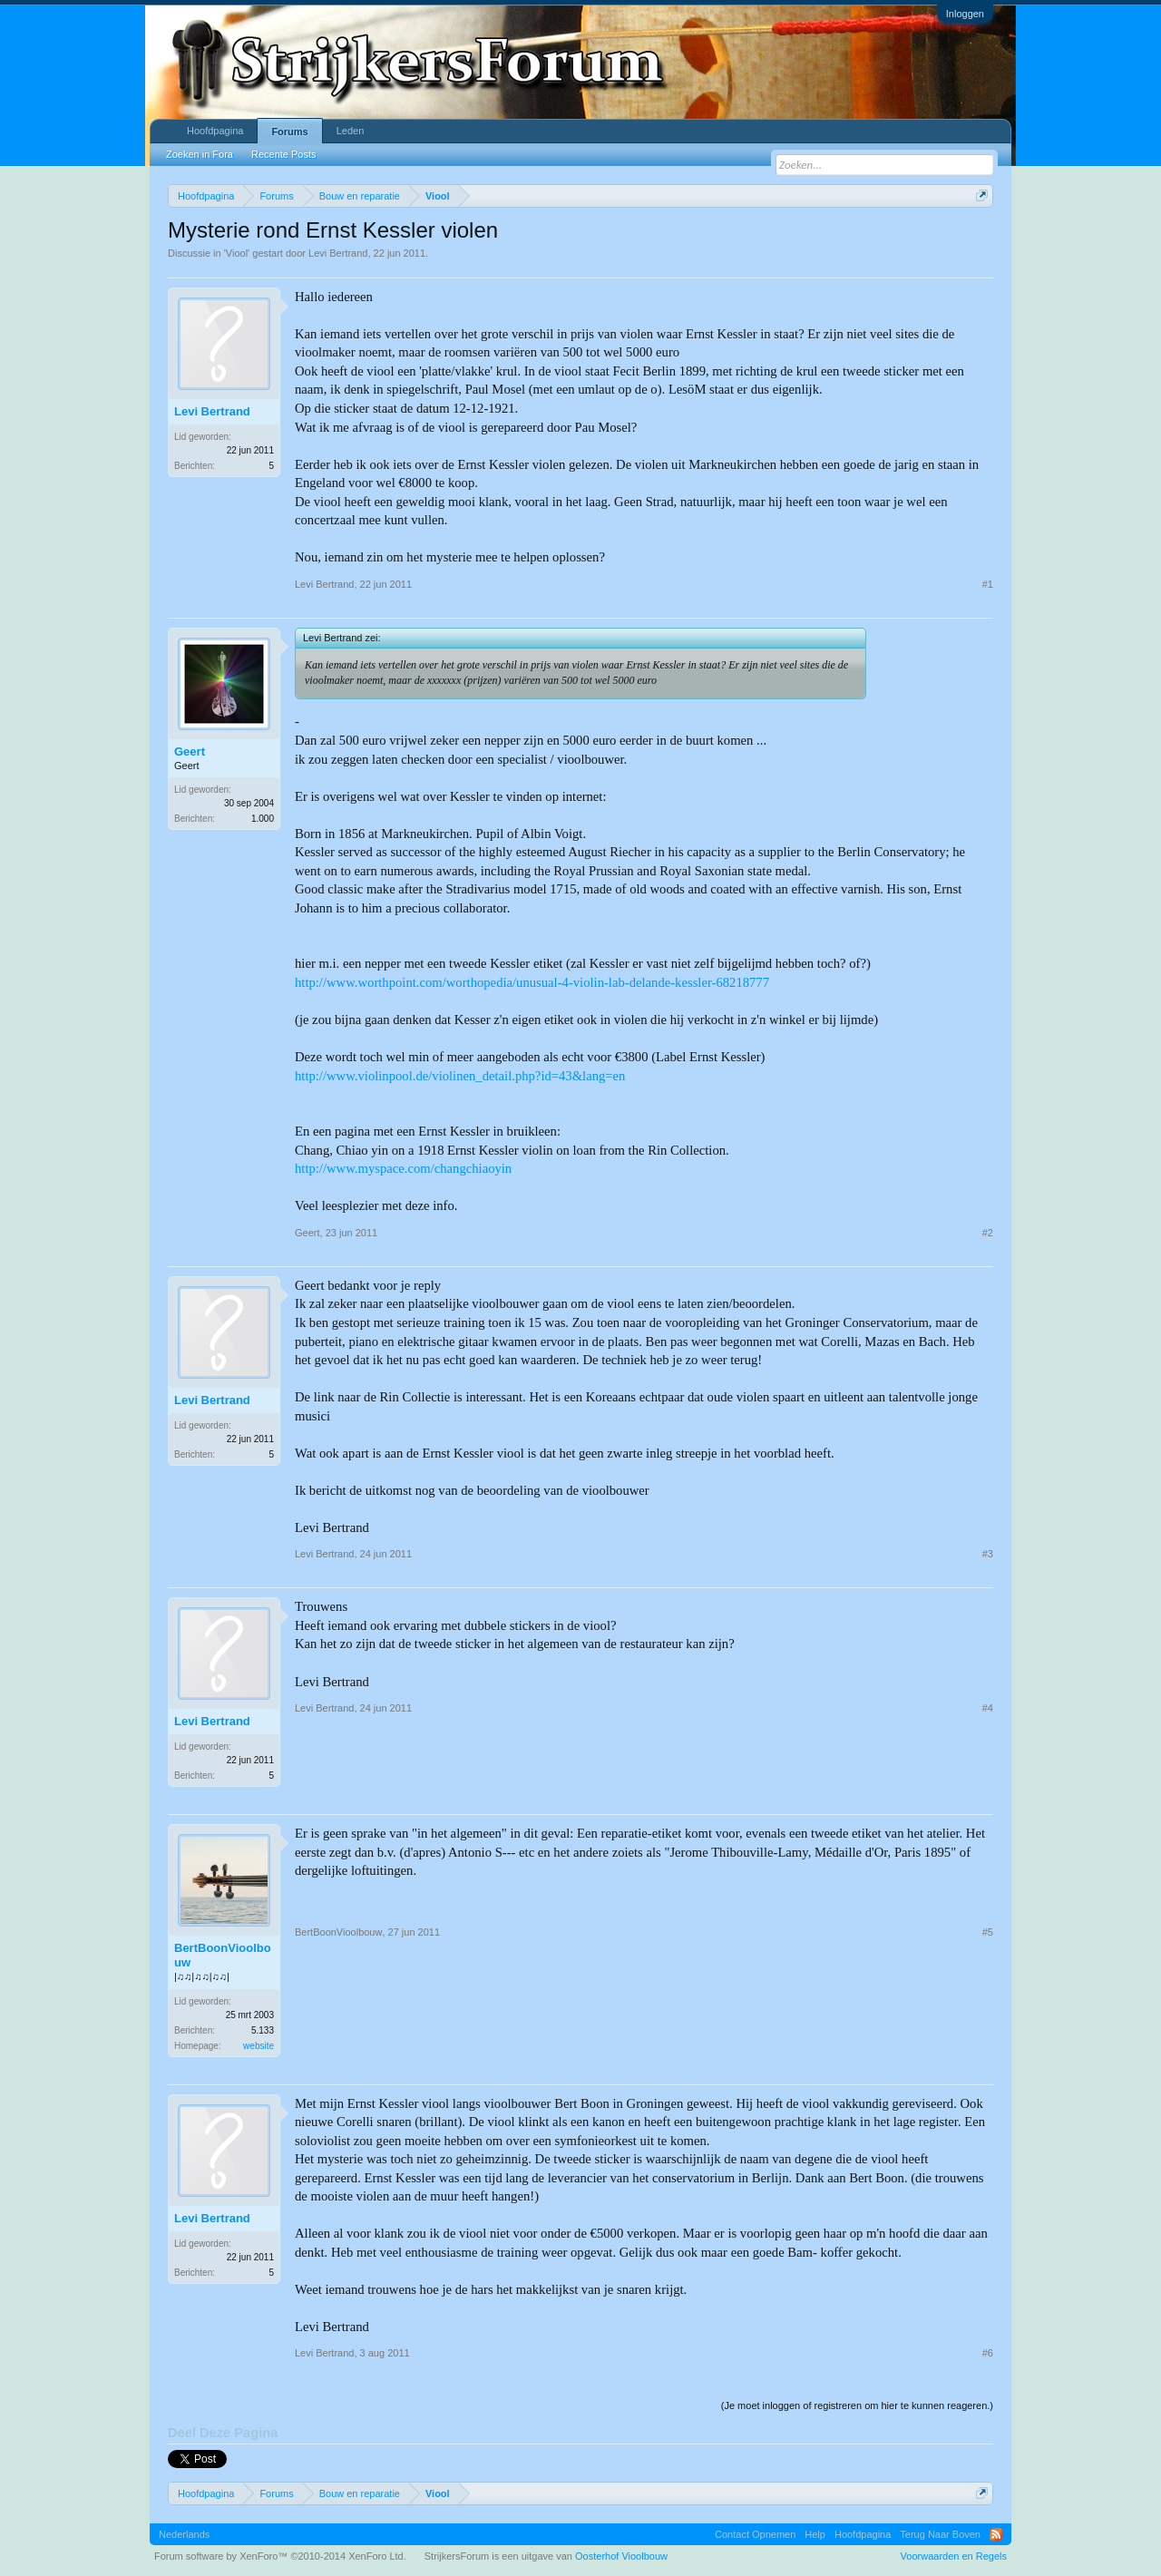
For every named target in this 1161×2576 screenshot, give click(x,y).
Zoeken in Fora (199, 154)
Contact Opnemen (755, 2534)
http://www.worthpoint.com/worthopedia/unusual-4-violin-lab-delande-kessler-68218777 (532, 982)
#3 (987, 1553)
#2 (987, 1232)
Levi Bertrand (337, 253)
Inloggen (965, 13)
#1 (987, 584)
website (258, 2046)
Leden (351, 130)
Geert (189, 751)
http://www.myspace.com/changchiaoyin (403, 1168)
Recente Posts (284, 154)
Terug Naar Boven (940, 2534)
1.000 (262, 819)
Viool (237, 253)
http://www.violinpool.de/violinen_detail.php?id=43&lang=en (460, 1075)
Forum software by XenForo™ (280, 2556)
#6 (987, 2352)
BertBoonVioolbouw (222, 1955)
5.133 (262, 2030)
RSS (996, 2534)
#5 (987, 1932)
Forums (289, 131)
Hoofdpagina (215, 130)
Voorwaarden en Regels (954, 2556)
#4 (987, 1708)
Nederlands (184, 2534)
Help (815, 2534)
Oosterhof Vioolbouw (621, 2556)
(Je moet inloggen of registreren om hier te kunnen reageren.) (857, 2405)
